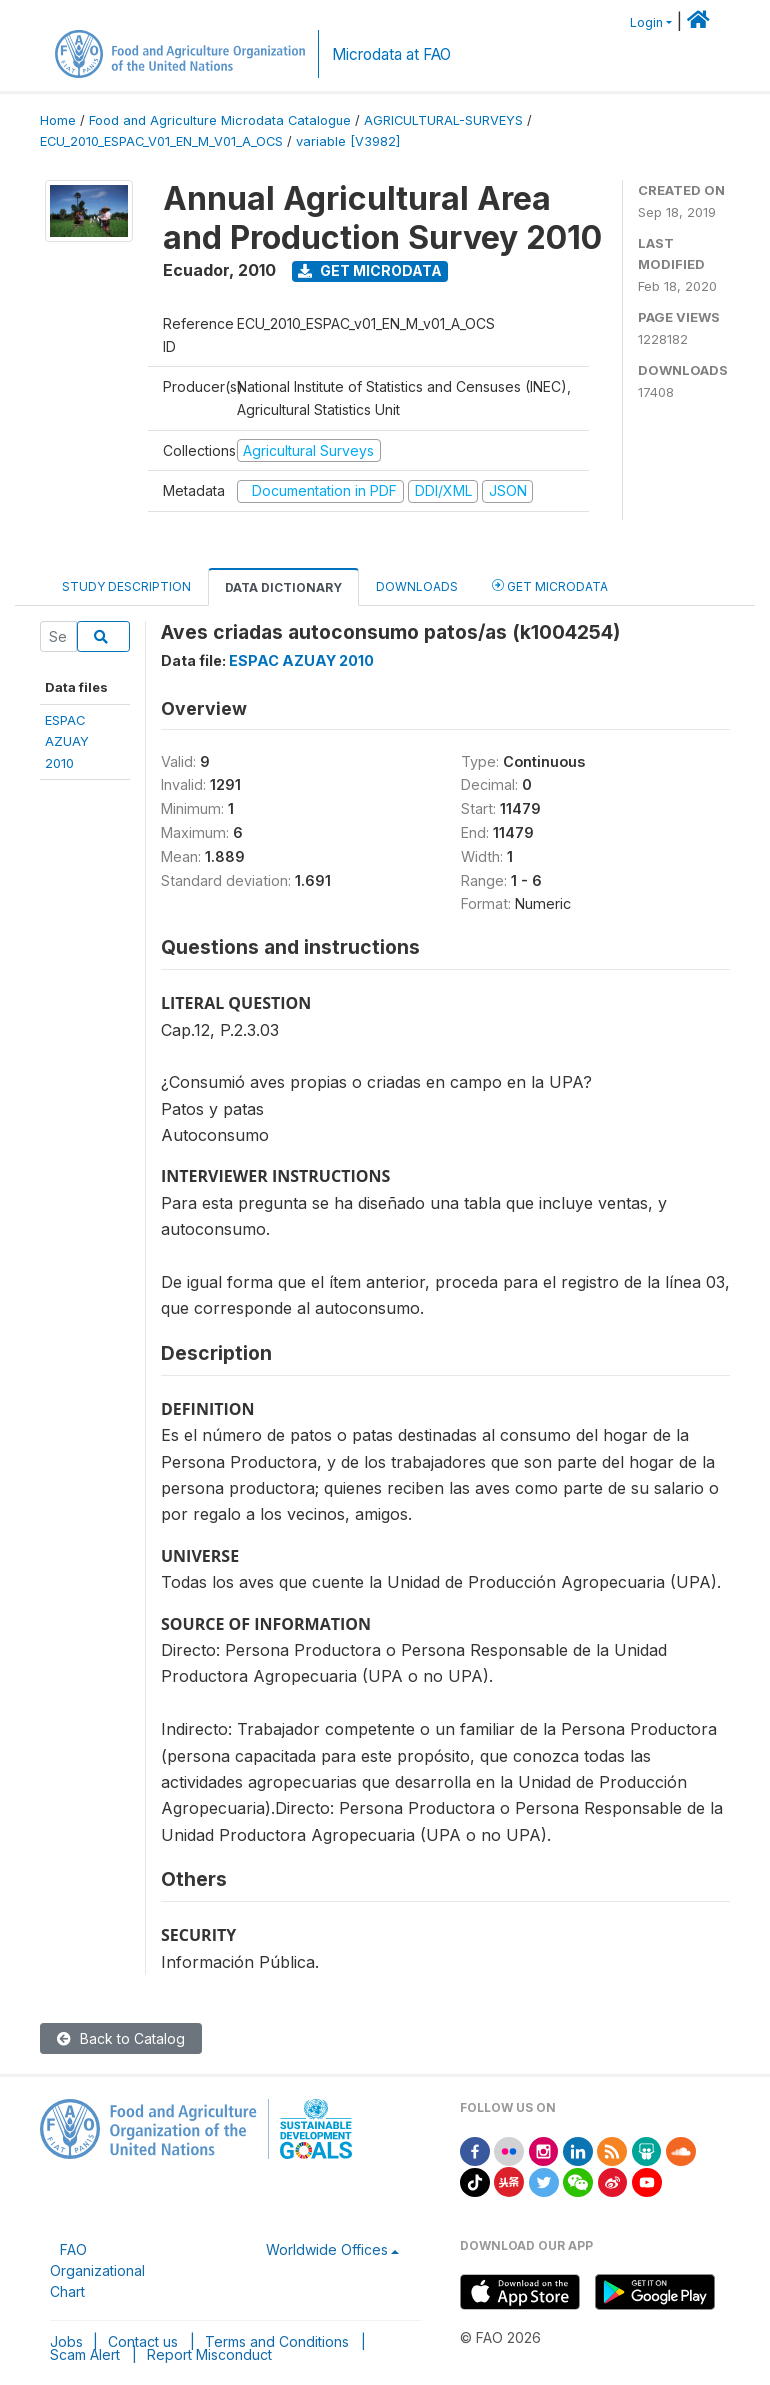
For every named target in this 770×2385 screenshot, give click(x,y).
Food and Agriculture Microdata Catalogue (220, 120)
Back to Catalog (121, 2038)
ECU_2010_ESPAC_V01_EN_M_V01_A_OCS (161, 141)
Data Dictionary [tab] (283, 587)
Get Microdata (370, 270)
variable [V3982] (348, 141)
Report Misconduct (209, 2354)
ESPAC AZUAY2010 (67, 741)
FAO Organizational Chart (97, 2270)
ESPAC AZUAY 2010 (301, 660)
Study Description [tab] (126, 586)
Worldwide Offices (327, 2249)
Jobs (66, 2341)
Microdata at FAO (391, 54)
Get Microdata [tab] (550, 585)
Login (646, 22)
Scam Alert (85, 2354)
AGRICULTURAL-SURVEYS (443, 120)
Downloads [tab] (417, 586)
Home (58, 120)
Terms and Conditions (277, 2341)
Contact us (143, 2341)
